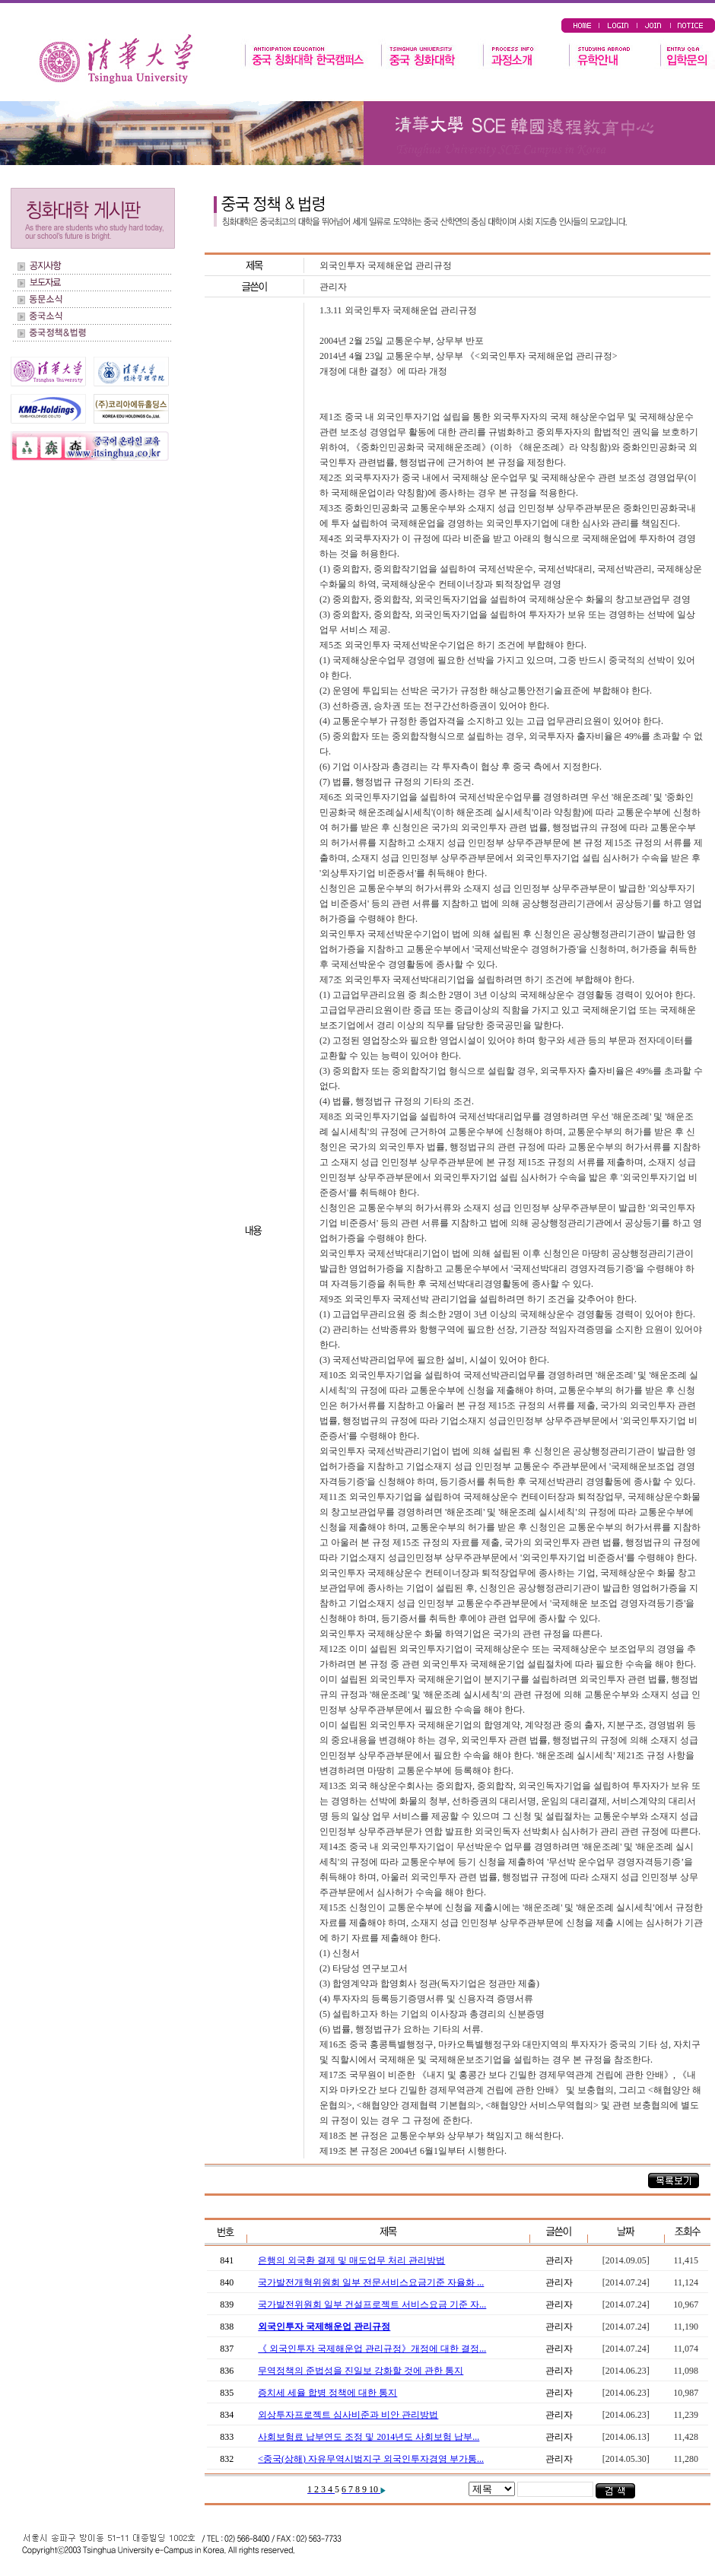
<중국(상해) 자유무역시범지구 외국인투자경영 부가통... (371, 2459)
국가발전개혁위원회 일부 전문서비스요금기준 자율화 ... (371, 2282)
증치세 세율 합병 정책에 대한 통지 (327, 2392)
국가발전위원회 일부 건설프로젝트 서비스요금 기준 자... (372, 2304)
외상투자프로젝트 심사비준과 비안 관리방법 (348, 2414)
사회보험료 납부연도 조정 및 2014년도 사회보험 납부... (368, 2436)
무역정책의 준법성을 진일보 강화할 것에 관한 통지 (360, 2370)
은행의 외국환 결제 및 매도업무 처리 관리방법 (351, 2260)
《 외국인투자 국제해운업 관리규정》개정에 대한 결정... (372, 2348)
